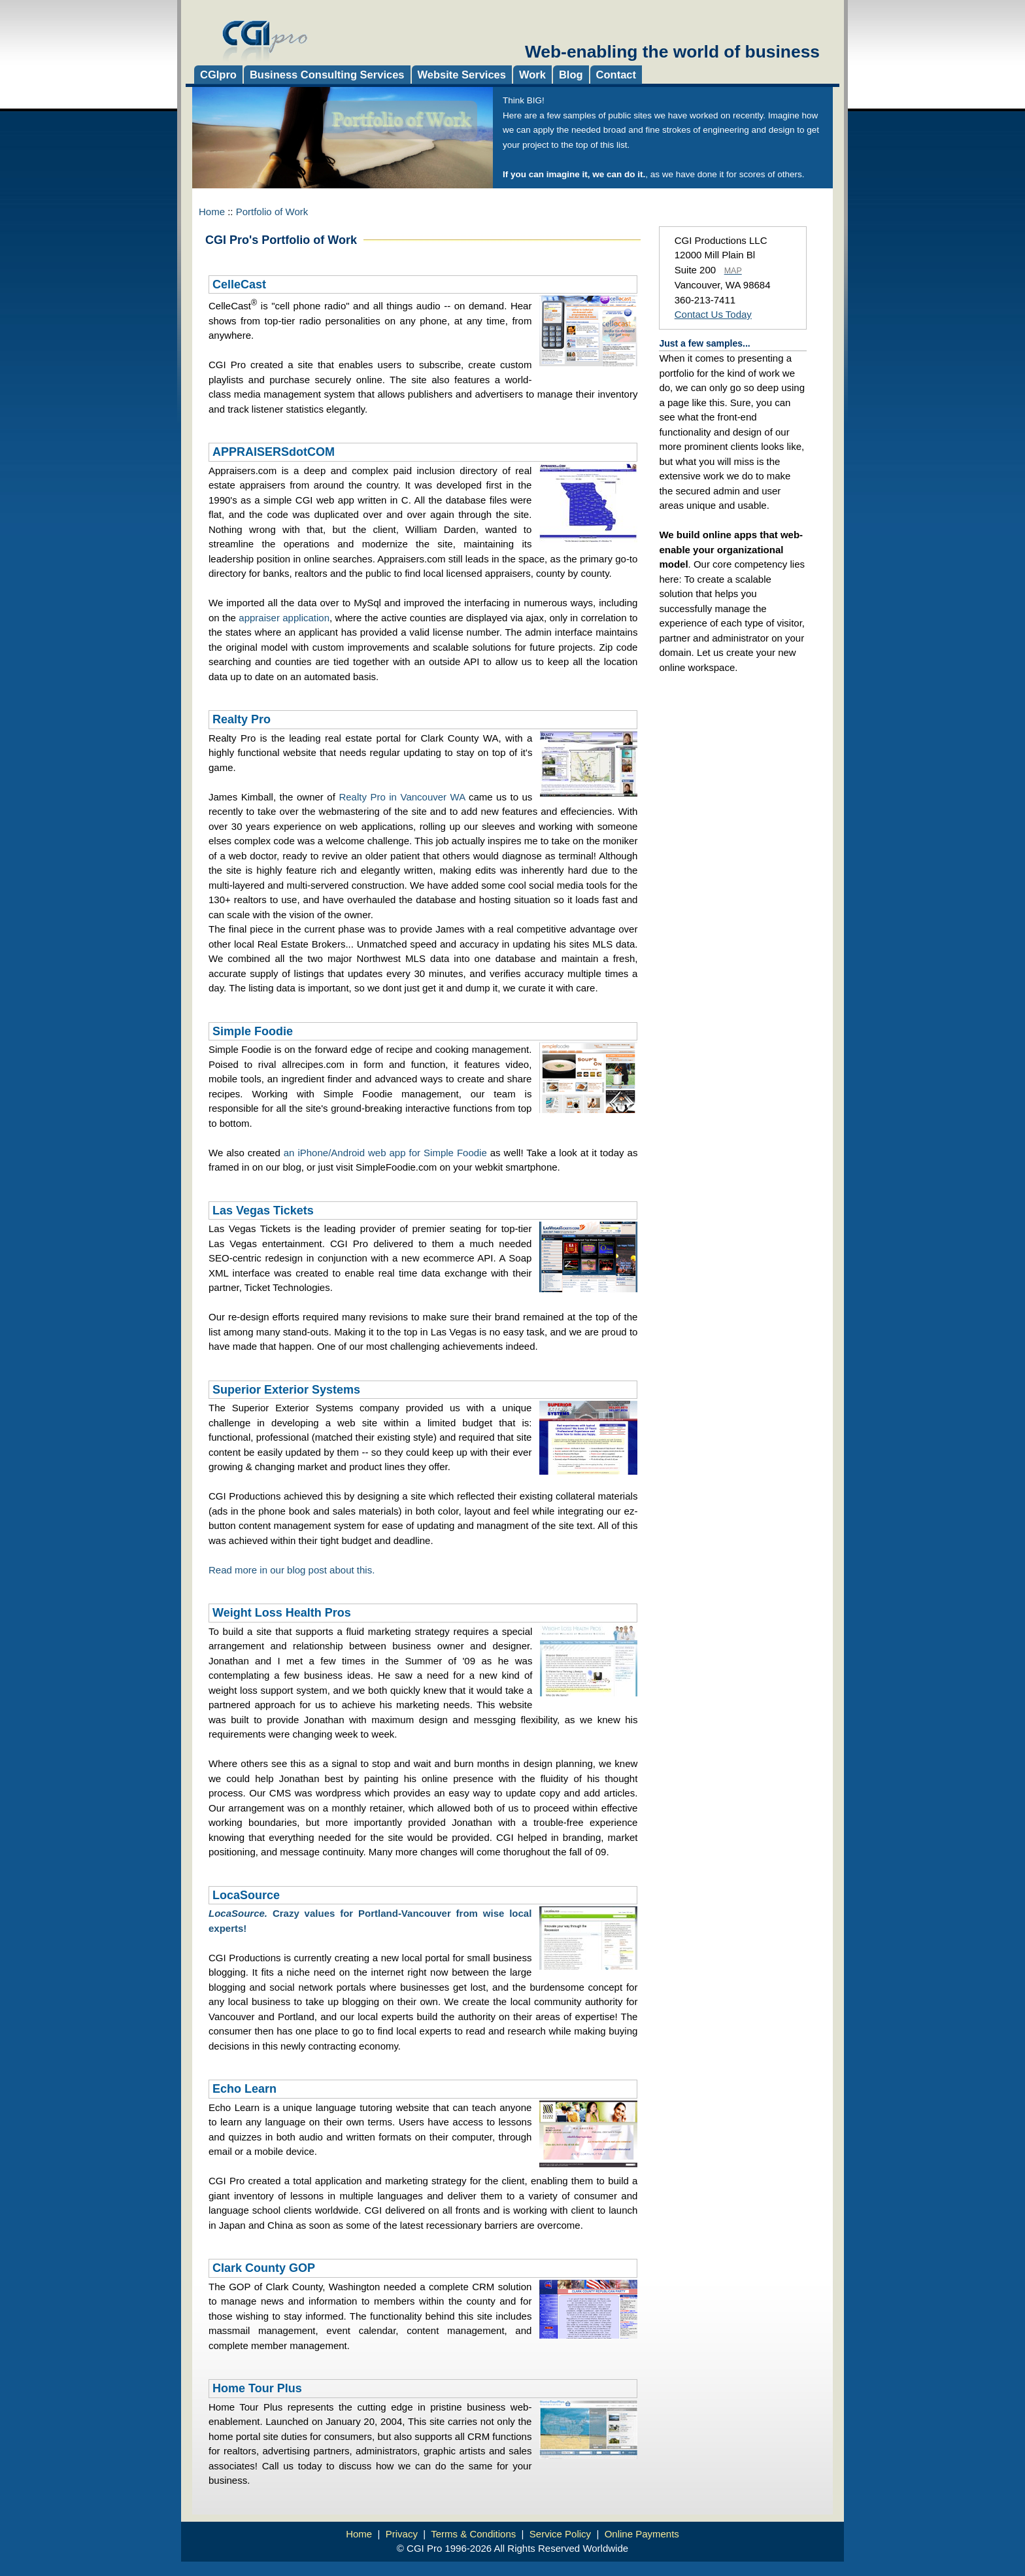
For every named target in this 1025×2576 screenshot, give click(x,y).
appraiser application (284, 617)
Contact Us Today (713, 314)
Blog (571, 74)
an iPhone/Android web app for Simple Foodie (385, 1152)
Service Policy (560, 2533)
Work (532, 74)
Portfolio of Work (272, 211)
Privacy (402, 2533)
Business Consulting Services (327, 74)
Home (212, 211)
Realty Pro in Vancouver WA (402, 796)
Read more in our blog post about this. (292, 1569)
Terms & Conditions (473, 2533)
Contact (616, 74)
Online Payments (642, 2533)
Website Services (462, 74)
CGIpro (218, 74)
